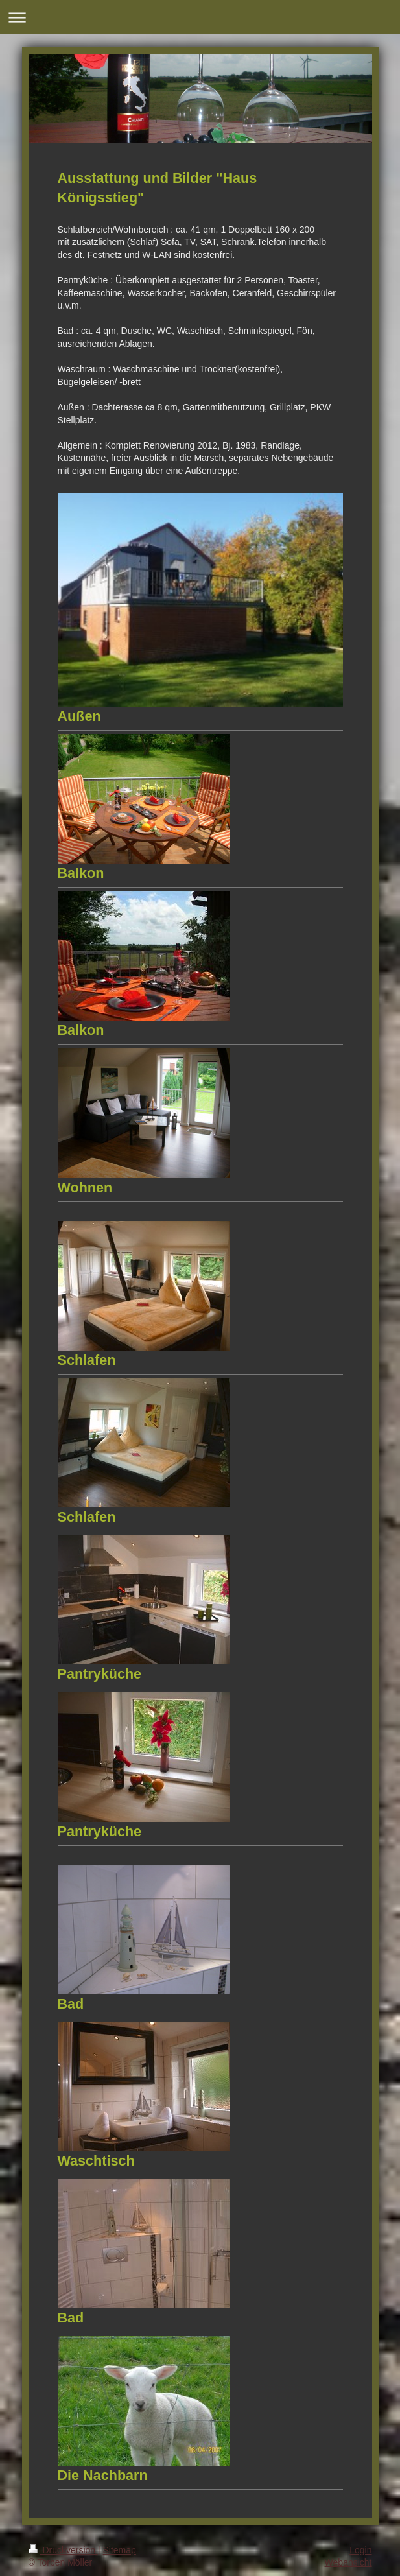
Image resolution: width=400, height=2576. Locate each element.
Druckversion (63, 2550)
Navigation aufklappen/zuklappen (200, 17)
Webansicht (348, 2562)
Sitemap (119, 2550)
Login (360, 2550)
